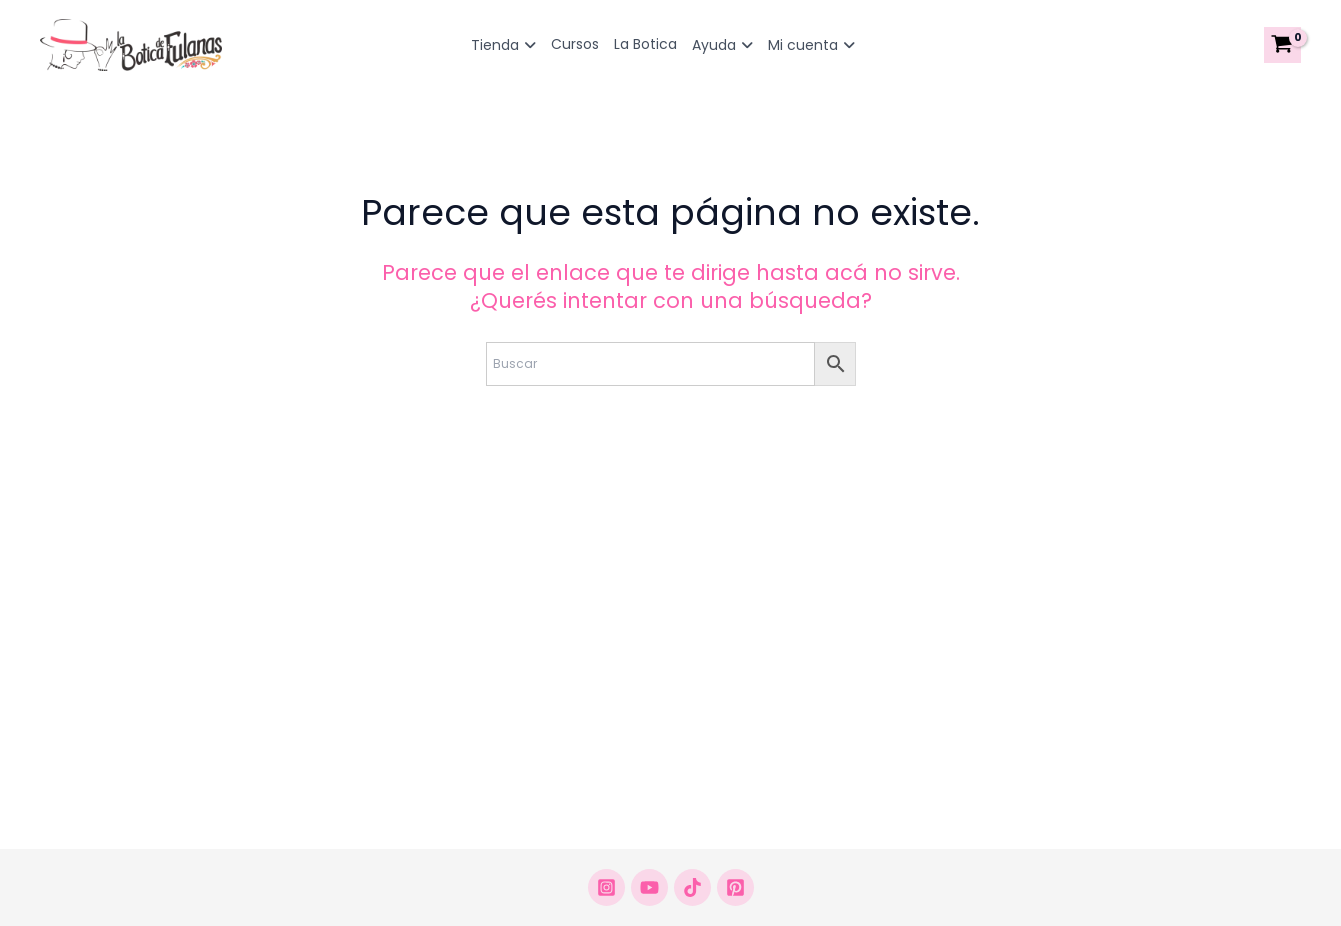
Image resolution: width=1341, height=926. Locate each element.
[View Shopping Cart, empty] (1282, 45)
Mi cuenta (811, 45)
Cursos (575, 44)
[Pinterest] (735, 887)
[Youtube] (649, 887)
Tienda (503, 45)
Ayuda (722, 45)
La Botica (645, 44)
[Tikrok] (692, 887)
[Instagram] (606, 887)
